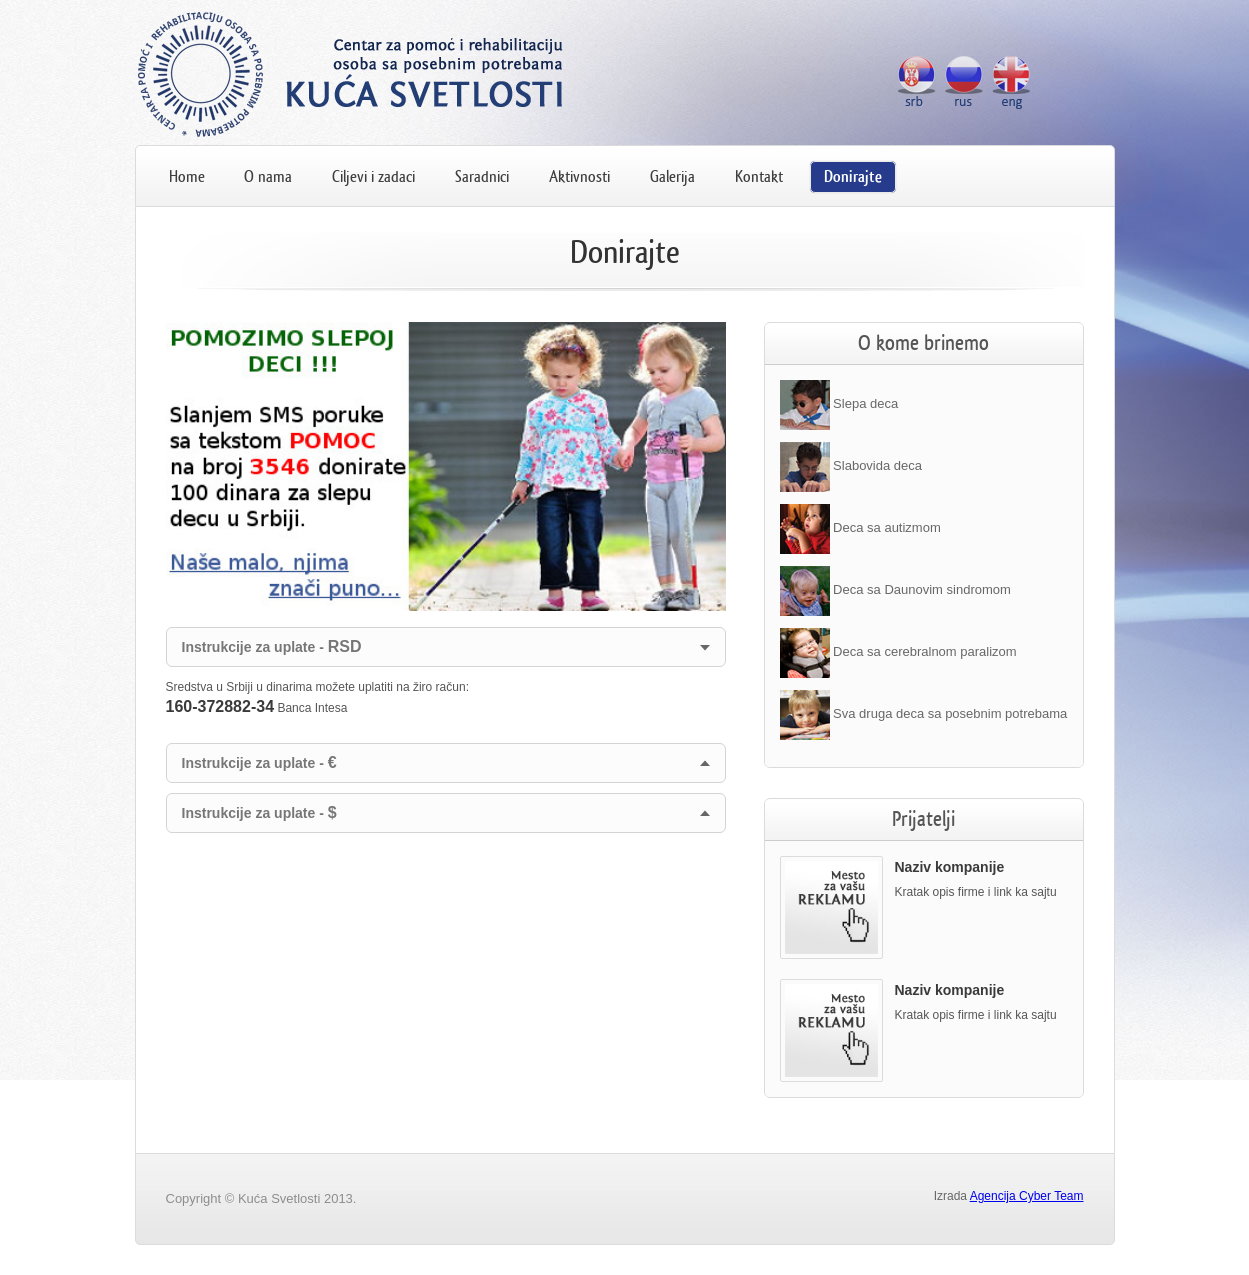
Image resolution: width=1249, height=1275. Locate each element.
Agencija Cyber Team (1027, 1196)
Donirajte (853, 176)
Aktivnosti (579, 176)
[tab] (446, 647)
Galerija (672, 176)
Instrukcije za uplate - (272, 646)
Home (187, 176)
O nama (268, 176)
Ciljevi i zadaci (373, 176)
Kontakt (759, 176)
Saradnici (482, 176)
